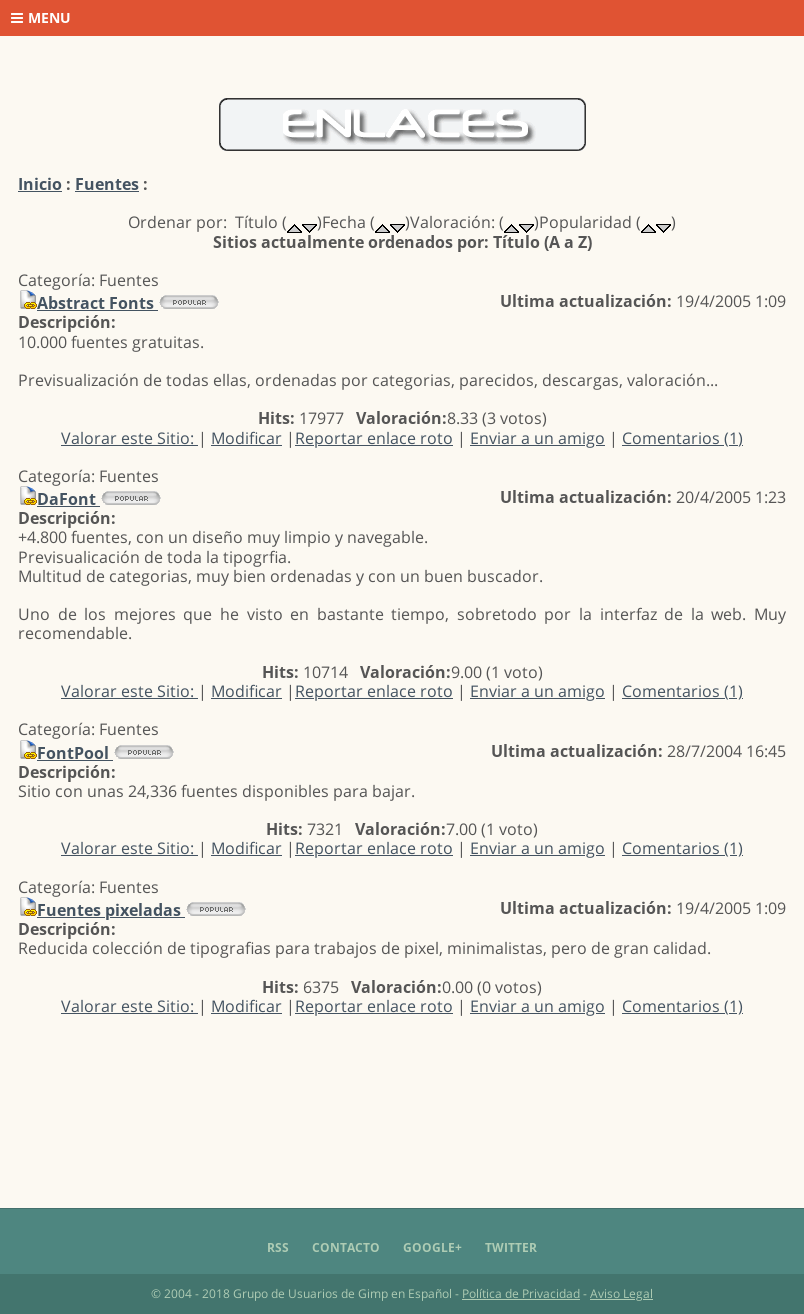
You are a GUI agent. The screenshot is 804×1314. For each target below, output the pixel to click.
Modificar (246, 438)
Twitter (511, 1247)
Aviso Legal (621, 1293)
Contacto (346, 1247)
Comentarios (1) (682, 438)
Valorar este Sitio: (129, 438)
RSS (278, 1247)
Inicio (40, 184)
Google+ (432, 1247)
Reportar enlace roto (374, 438)
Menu (41, 17)
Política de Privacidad (521, 1293)
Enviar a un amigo (537, 438)
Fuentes (107, 184)
